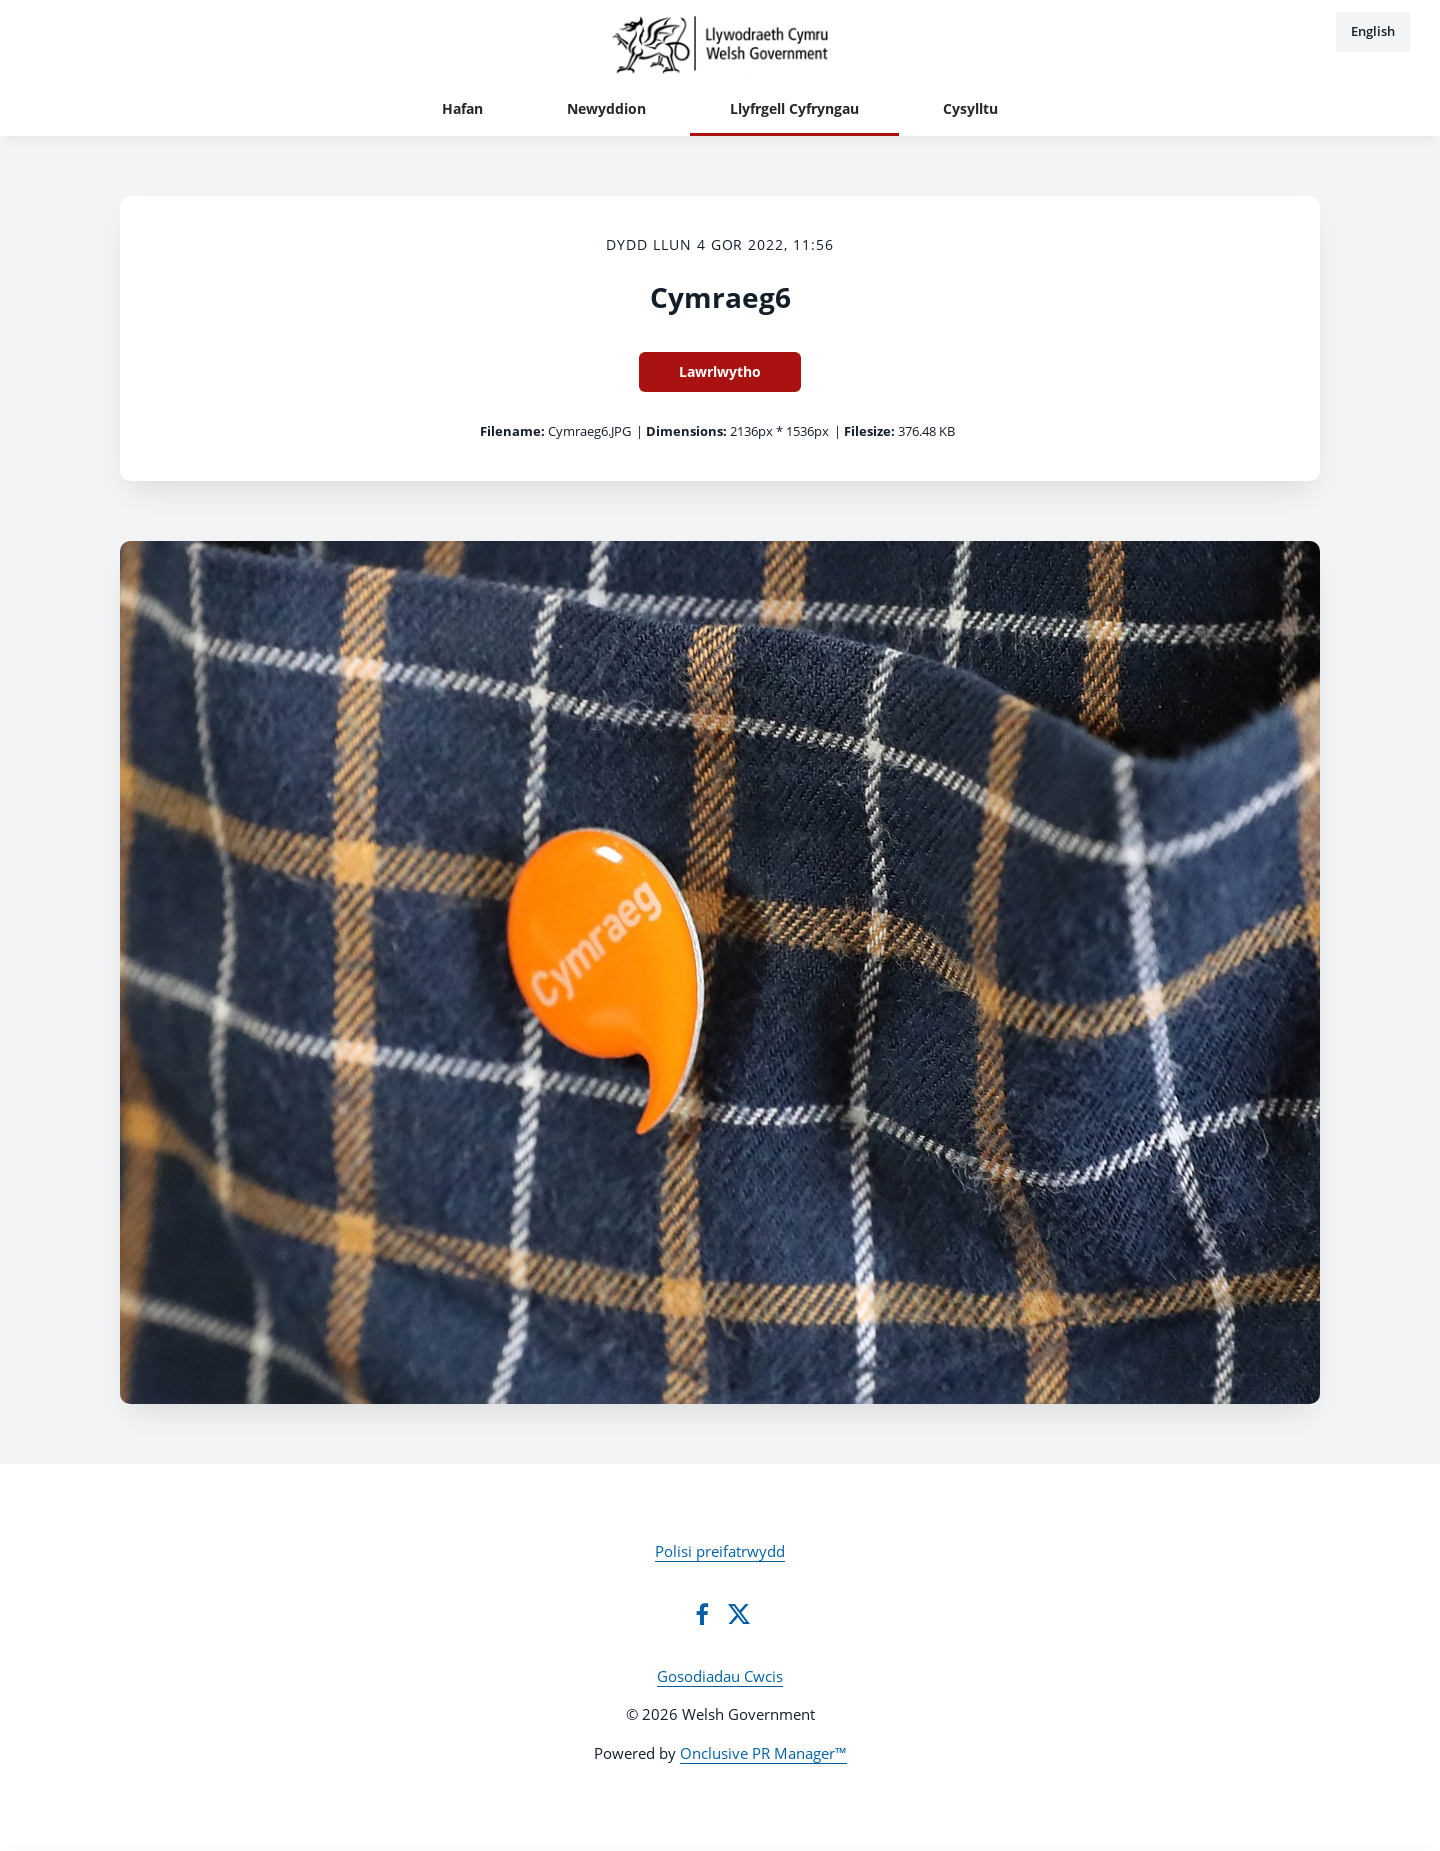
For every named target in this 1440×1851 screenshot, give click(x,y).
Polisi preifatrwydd (720, 1551)
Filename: (512, 431)
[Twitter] (739, 1614)
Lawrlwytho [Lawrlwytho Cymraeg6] (720, 371)
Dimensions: (686, 431)
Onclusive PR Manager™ (763, 1753)
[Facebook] (702, 1614)
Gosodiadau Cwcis (720, 1676)
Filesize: (869, 431)
